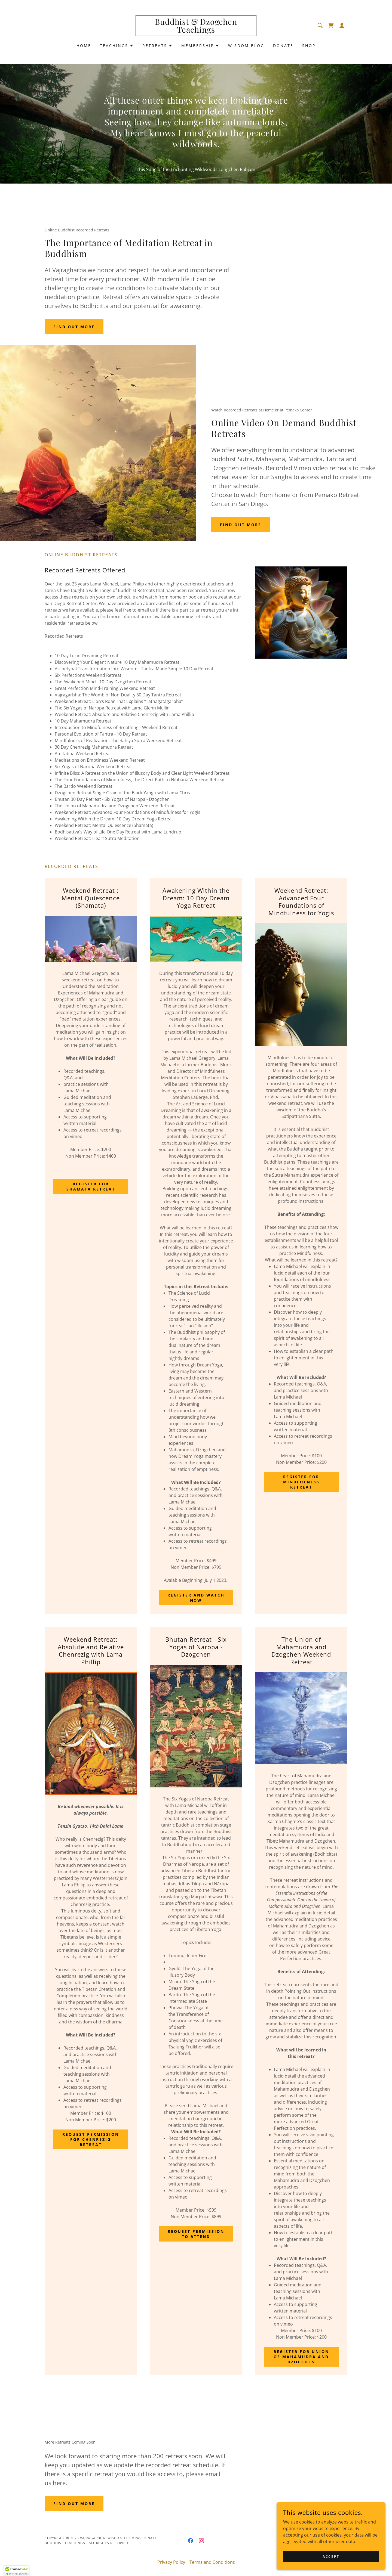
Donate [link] (283, 45)
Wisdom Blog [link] (246, 45)
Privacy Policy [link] (171, 2562)
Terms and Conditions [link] (212, 2562)
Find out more (74, 326)
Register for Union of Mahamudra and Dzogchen (301, 2356)
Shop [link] (309, 45)
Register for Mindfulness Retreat (301, 1482)
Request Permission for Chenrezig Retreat (90, 2139)
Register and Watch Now (196, 1597)
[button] (341, 25)
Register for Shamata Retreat (90, 1186)
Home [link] (83, 45)
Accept (331, 2556)
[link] (196, 31)
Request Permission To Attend (196, 2234)
